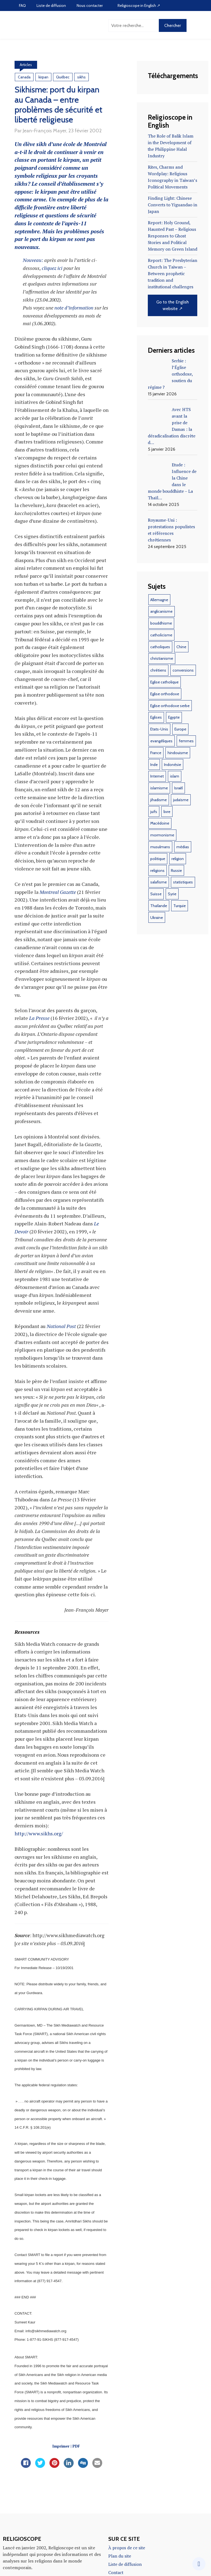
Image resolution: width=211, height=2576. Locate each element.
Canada (24, 77)
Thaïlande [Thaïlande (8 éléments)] (158, 917)
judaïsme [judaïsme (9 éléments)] (180, 811)
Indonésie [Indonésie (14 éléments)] (172, 776)
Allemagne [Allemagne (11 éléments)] (159, 611)
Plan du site (120, 2559)
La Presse (39, 1021)
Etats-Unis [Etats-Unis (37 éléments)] (159, 740)
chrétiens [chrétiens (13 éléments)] (158, 681)
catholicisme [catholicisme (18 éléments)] (161, 646)
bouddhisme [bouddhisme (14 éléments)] (161, 634)
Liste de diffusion (51, 5)
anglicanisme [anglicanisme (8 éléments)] (161, 622)
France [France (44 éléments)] (155, 764)
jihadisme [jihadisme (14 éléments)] (158, 811)
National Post (61, 1329)
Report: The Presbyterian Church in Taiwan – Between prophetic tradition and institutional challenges (171, 278)
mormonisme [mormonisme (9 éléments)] (162, 846)
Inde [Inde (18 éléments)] (154, 776)
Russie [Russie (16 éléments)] (176, 882)
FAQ (22, 5)
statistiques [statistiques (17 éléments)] (183, 893)
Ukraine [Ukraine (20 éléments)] (156, 929)
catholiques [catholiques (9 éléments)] (160, 658)
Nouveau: (33, 263)
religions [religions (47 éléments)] (157, 882)
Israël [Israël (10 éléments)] (178, 799)
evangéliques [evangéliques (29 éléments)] (161, 752)
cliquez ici (52, 271)
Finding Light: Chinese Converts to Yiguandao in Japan (171, 207)
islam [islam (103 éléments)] (174, 787)
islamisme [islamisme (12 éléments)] (159, 799)
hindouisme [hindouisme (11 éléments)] (178, 764)
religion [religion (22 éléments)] (177, 870)
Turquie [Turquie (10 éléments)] (179, 917)
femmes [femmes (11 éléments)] (186, 752)
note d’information (73, 310)
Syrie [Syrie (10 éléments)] (172, 905)
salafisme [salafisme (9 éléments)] (158, 893)
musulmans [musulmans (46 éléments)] (160, 858)
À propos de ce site (127, 2551)
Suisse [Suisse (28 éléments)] (156, 905)
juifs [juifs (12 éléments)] (153, 823)
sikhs (81, 77)
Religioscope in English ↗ (139, 5)
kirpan (43, 77)
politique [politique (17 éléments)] (157, 870)
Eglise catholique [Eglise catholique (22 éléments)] (164, 693)
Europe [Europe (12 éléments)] (180, 740)
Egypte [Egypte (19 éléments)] (174, 728)
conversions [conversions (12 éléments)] (183, 681)
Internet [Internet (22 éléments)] (157, 787)
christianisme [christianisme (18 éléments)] (161, 669)
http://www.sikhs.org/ (39, 1836)
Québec (63, 77)
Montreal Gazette (58, 894)
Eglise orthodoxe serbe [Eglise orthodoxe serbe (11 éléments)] (170, 717)
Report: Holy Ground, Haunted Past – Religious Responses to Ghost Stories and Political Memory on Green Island (172, 239)
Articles (26, 64)
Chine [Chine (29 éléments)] (181, 658)
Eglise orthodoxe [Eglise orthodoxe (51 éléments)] (164, 705)
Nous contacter (90, 5)
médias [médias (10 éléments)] (182, 858)
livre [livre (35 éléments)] (166, 823)
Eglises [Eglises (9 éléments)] (156, 728)
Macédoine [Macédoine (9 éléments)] (159, 834)
